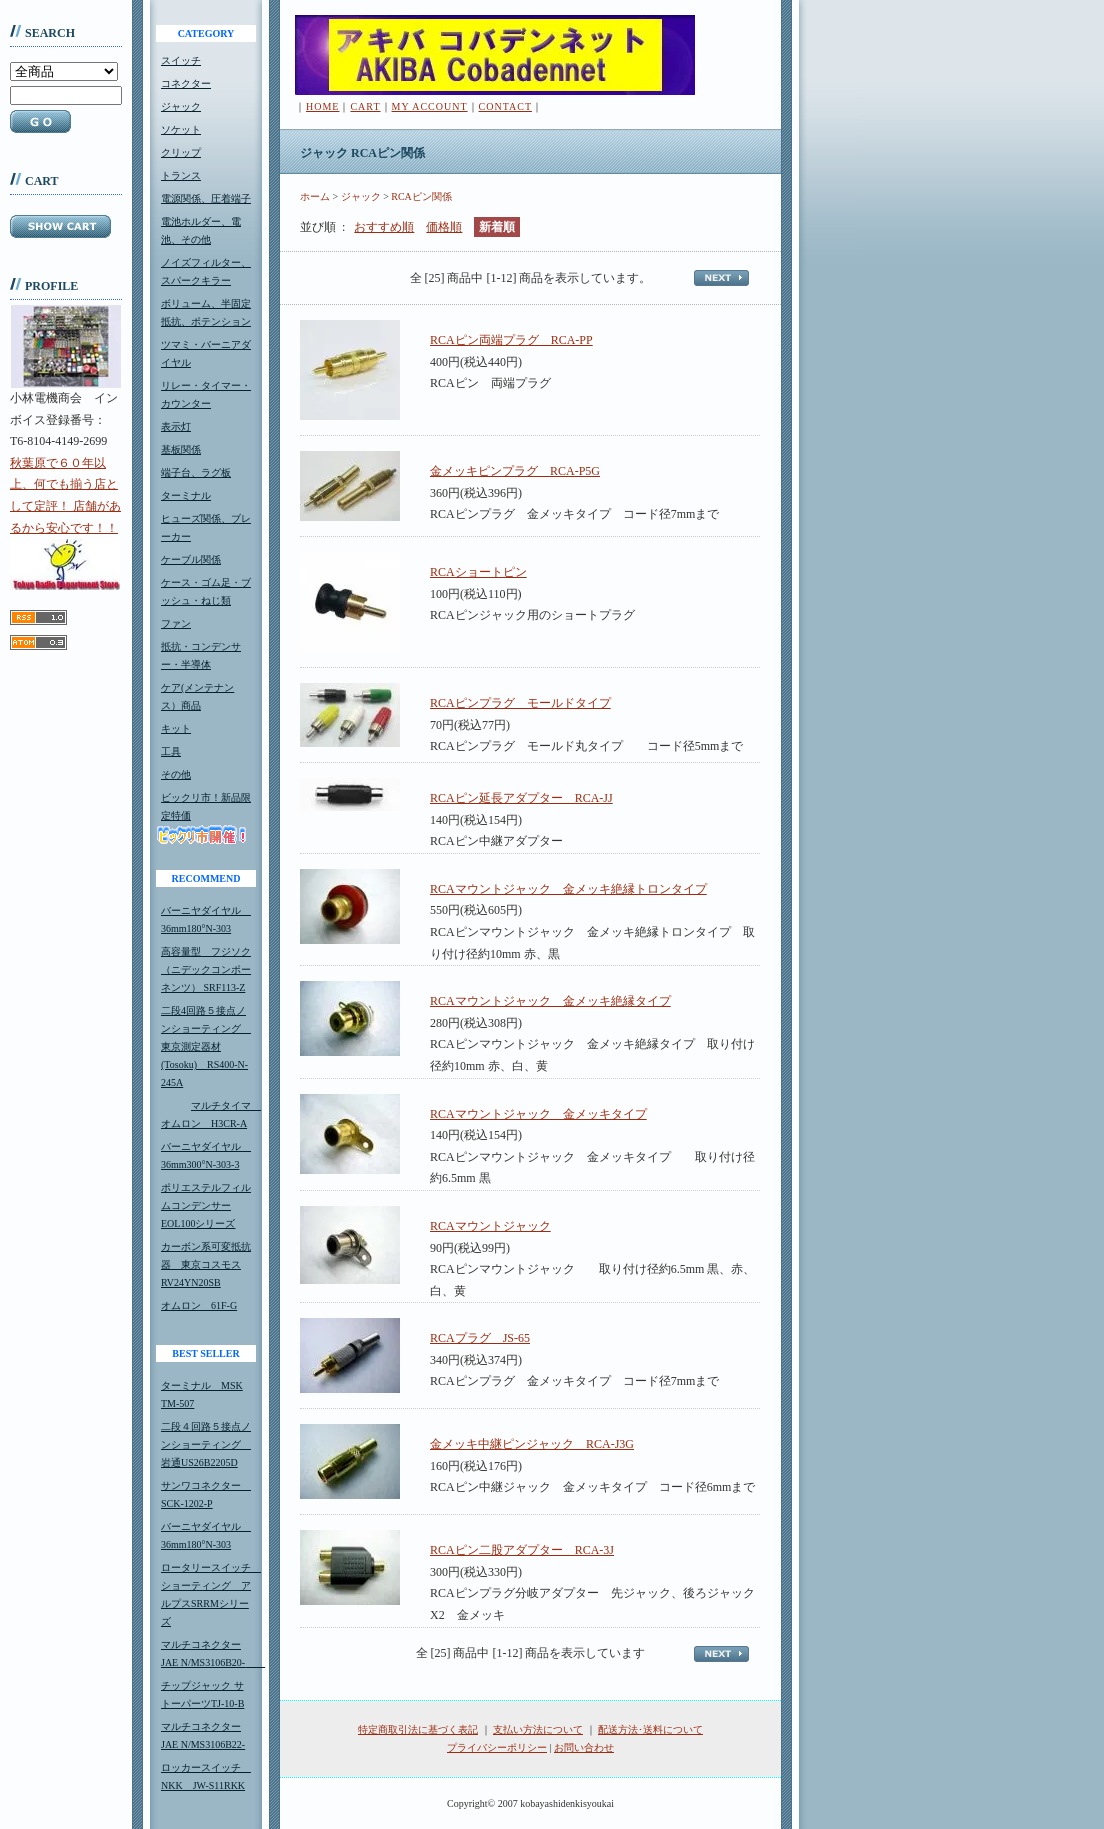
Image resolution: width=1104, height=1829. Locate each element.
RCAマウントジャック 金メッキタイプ (538, 1114)
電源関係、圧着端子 (206, 198)
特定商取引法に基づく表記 (418, 1729)
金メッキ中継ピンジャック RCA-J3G (532, 1444)
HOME (322, 106)
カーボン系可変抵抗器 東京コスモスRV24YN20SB (206, 1264)
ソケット (181, 129)
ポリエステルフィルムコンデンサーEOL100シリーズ (206, 1205)
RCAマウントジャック (490, 1226)
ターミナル (186, 495)
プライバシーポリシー (497, 1747)
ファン (176, 623)
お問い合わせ (584, 1747)
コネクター (186, 83)
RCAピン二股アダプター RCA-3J (522, 1550)
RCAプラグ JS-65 (480, 1338)
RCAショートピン (478, 572)
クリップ (181, 152)
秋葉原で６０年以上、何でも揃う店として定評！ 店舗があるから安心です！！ (65, 523)
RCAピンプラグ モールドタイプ (520, 703)
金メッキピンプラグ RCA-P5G (515, 471)
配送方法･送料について (650, 1729)
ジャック (181, 106)
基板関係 (181, 449)
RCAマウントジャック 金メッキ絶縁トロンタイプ (568, 889)
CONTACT (505, 106)
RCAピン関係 (421, 196)
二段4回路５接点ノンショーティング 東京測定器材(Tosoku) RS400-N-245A (206, 1046)
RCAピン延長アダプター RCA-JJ (521, 798)
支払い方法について (538, 1729)
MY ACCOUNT (430, 106)
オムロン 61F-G (199, 1305)
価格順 (444, 227)
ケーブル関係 (191, 559)
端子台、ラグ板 (196, 472)
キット (176, 728)
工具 (171, 751)
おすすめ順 (384, 227)
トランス (181, 175)
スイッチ (181, 60)
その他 (176, 774)
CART (365, 106)
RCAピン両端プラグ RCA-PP (511, 340)
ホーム (315, 196)
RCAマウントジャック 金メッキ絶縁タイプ (550, 1001)
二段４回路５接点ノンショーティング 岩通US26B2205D (206, 1444)
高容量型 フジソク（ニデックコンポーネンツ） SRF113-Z (206, 969)
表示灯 (176, 426)
